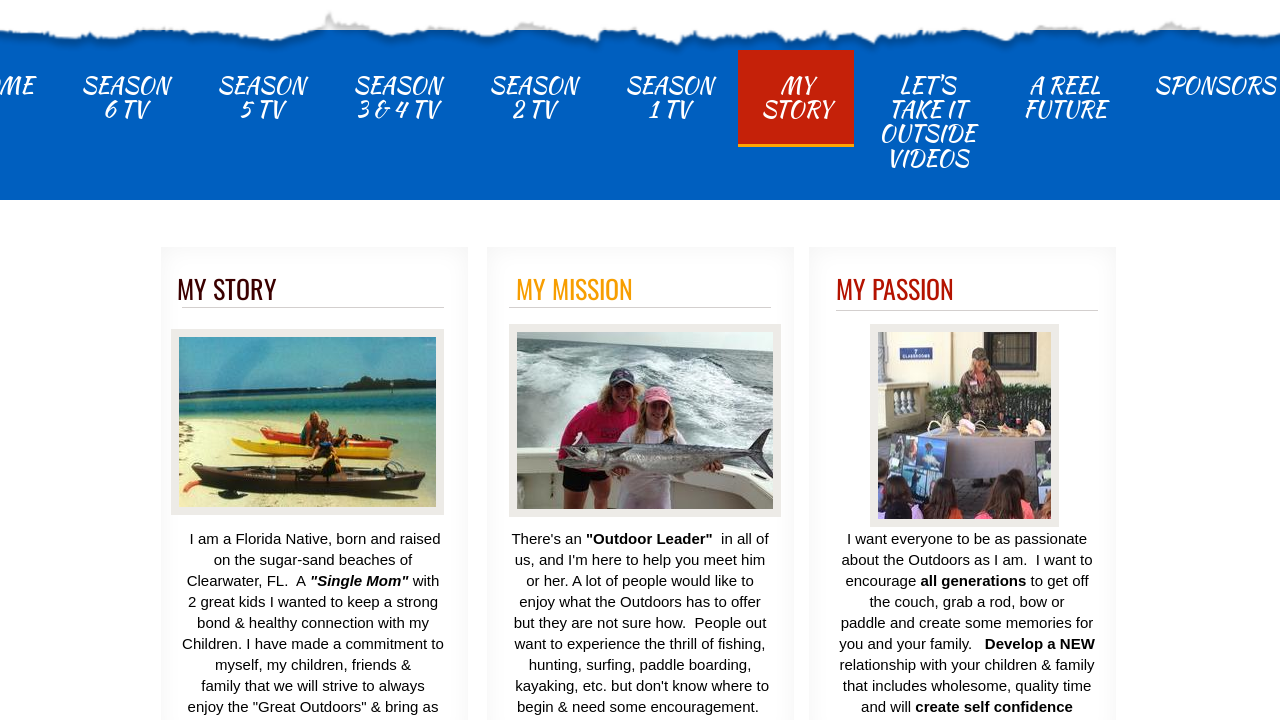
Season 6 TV (125, 97)
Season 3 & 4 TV (397, 97)
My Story (796, 97)
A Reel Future (1064, 97)
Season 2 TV (533, 97)
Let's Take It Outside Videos (927, 121)
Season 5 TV (261, 97)
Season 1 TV (669, 97)
